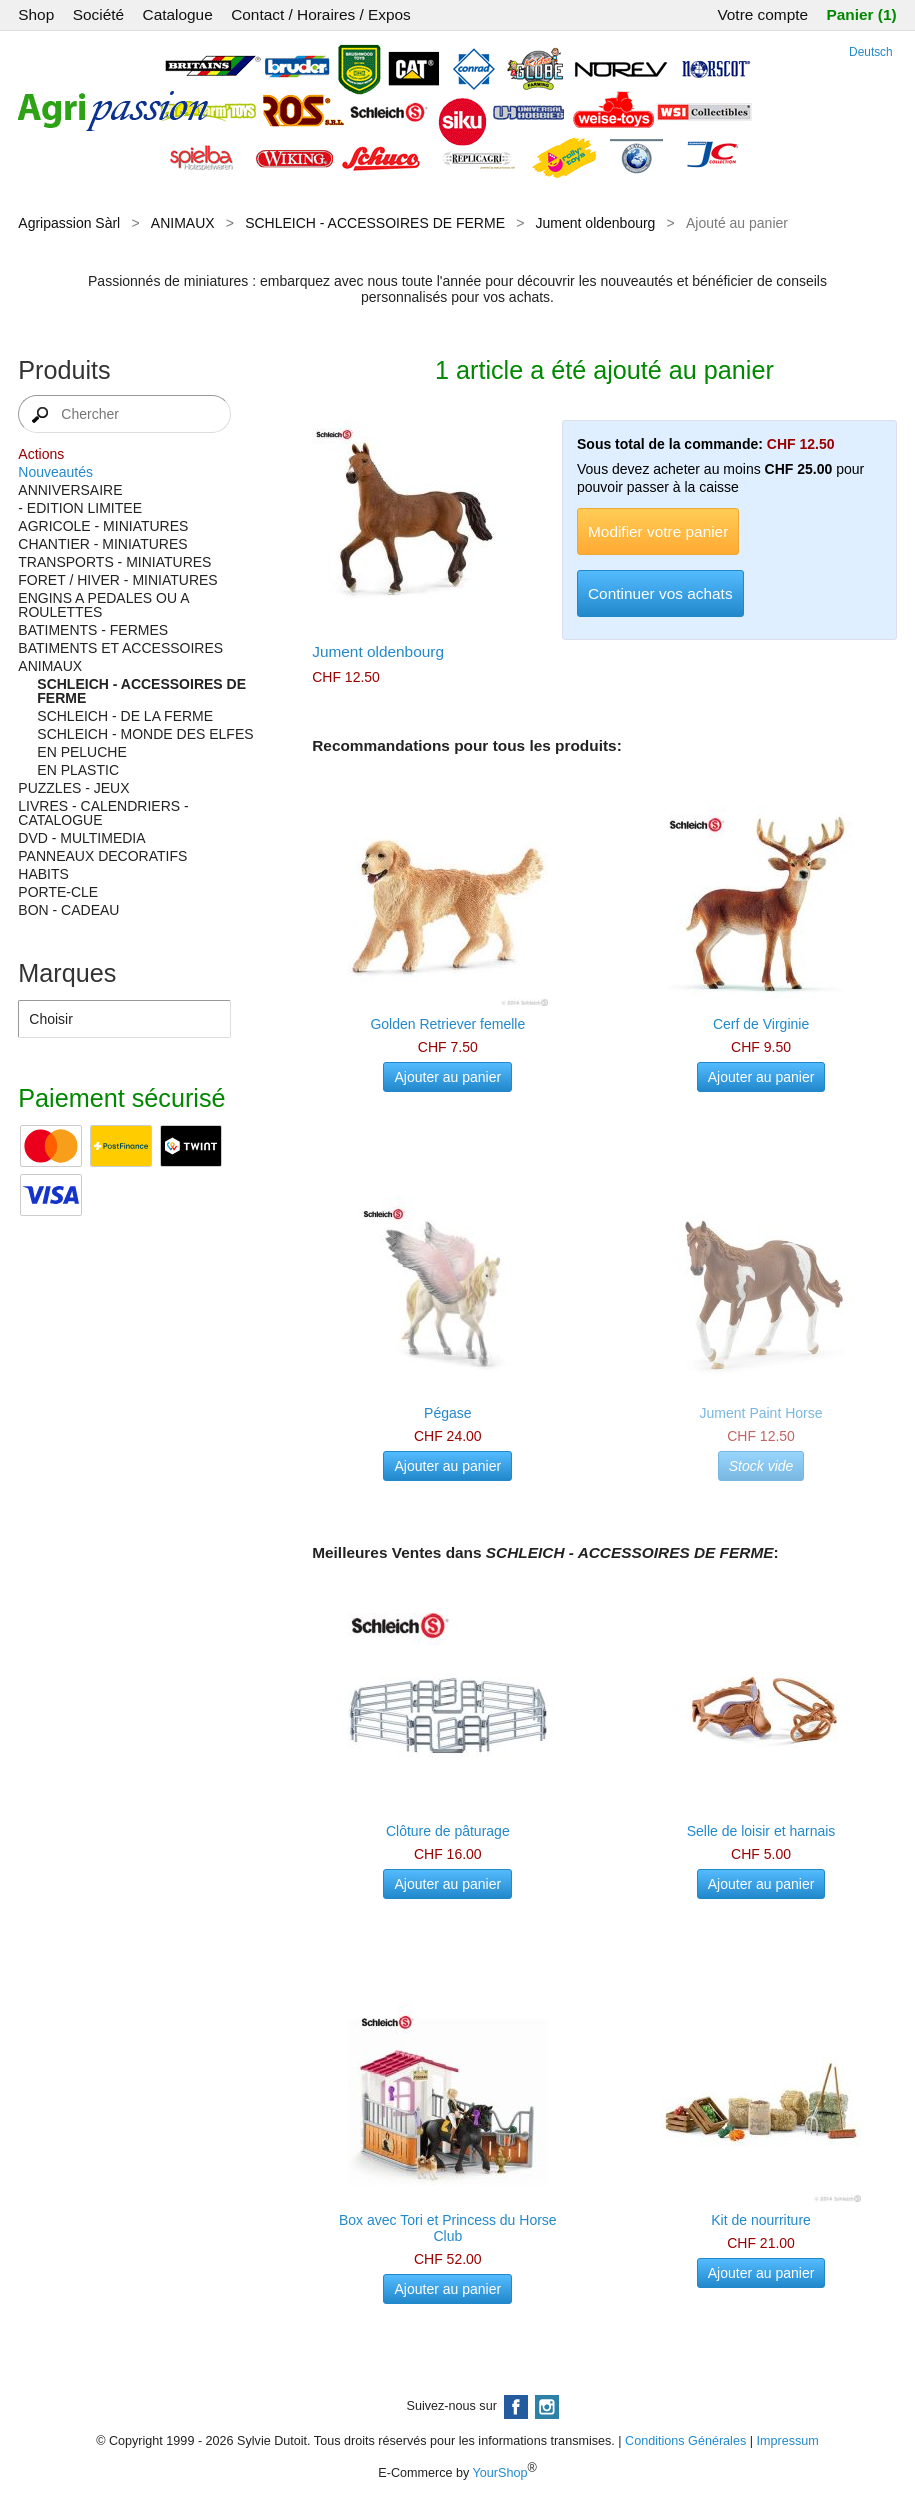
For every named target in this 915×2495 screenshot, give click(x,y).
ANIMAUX (183, 223)
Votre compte (762, 14)
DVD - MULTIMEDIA (81, 838)
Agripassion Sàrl (69, 223)
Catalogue (178, 14)
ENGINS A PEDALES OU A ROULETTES (103, 605)
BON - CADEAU (68, 910)
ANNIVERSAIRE (70, 490)
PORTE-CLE (58, 892)
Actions (41, 454)
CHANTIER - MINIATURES (102, 544)
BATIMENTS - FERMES (93, 630)
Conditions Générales (685, 2441)
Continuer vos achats (660, 593)
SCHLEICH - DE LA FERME (125, 716)
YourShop (500, 2473)
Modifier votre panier (658, 531)
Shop (36, 14)
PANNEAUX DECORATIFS (102, 856)
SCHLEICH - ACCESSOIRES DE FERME (375, 223)
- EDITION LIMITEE (80, 508)
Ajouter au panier (447, 1077)
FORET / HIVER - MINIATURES (117, 580)
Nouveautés (55, 472)
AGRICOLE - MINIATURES (103, 526)
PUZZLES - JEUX (73, 788)
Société (98, 14)
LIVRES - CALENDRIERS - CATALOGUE (103, 813)
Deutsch (871, 52)
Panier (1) (862, 14)
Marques (67, 973)
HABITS (43, 874)
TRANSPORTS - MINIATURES (114, 562)
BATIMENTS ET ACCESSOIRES (120, 648)
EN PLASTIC (78, 770)
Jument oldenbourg (596, 223)
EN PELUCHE (81, 752)
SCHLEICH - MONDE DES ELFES (145, 734)
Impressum (788, 2441)
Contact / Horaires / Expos (321, 14)
